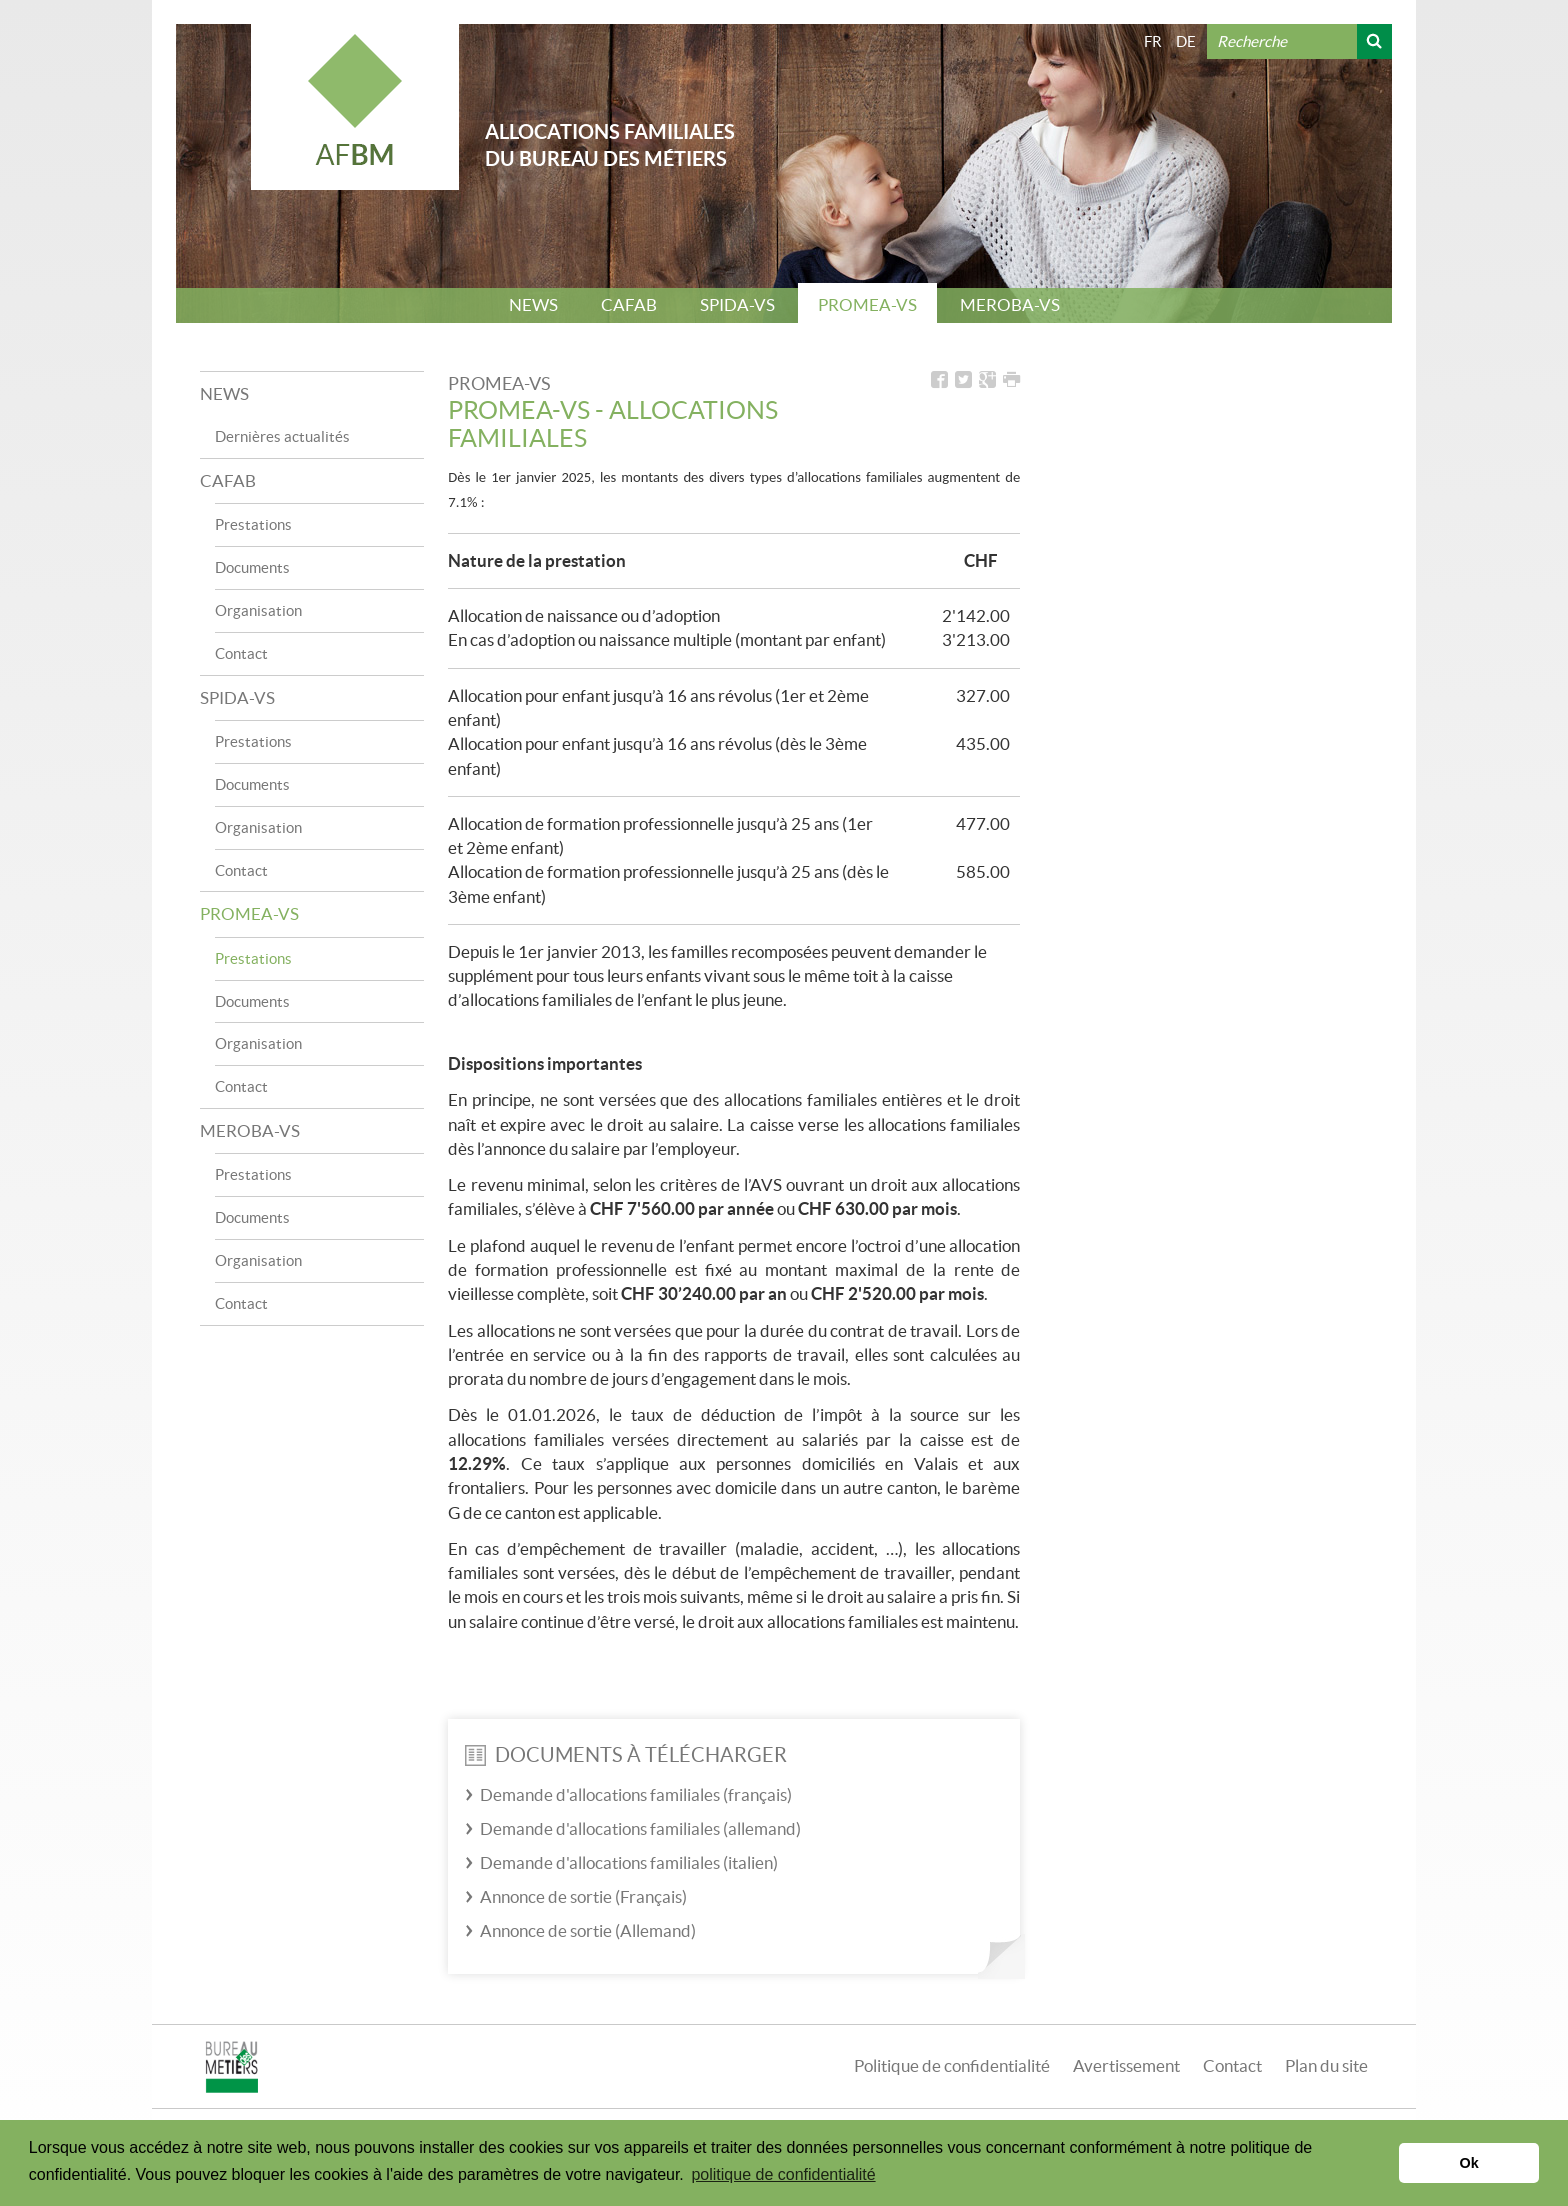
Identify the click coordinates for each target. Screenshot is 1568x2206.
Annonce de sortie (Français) (583, 1896)
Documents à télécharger (626, 1755)
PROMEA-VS (867, 304)
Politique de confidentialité (952, 2065)
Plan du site (1326, 2065)
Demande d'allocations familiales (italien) (629, 1862)
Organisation (258, 610)
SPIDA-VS (737, 304)
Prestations (253, 524)
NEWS (533, 304)
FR (1153, 41)
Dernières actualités (282, 436)
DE (1186, 41)
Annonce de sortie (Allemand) (588, 1930)
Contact (241, 653)
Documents (252, 567)
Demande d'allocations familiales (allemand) (640, 1828)
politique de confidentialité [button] (783, 2174)
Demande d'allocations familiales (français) (636, 1794)
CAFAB (629, 304)
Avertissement (1126, 2065)
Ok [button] (1469, 2163)
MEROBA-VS (1010, 304)
